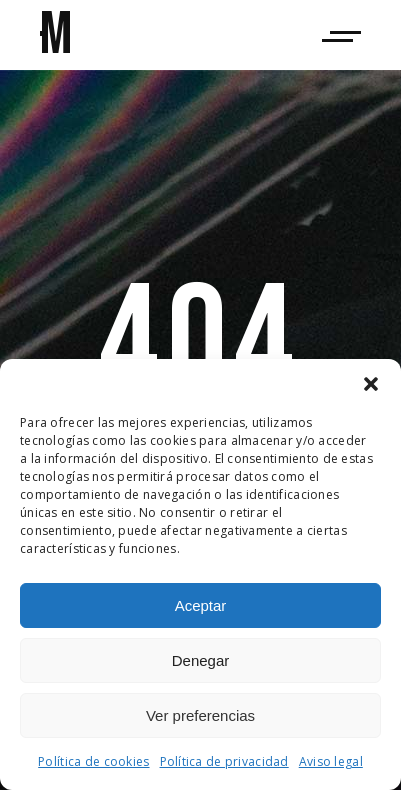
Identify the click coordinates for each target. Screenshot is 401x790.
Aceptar (201, 605)
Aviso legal (331, 761)
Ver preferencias (200, 715)
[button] (371, 384)
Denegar (201, 660)
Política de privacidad (224, 761)
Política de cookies (93, 761)
